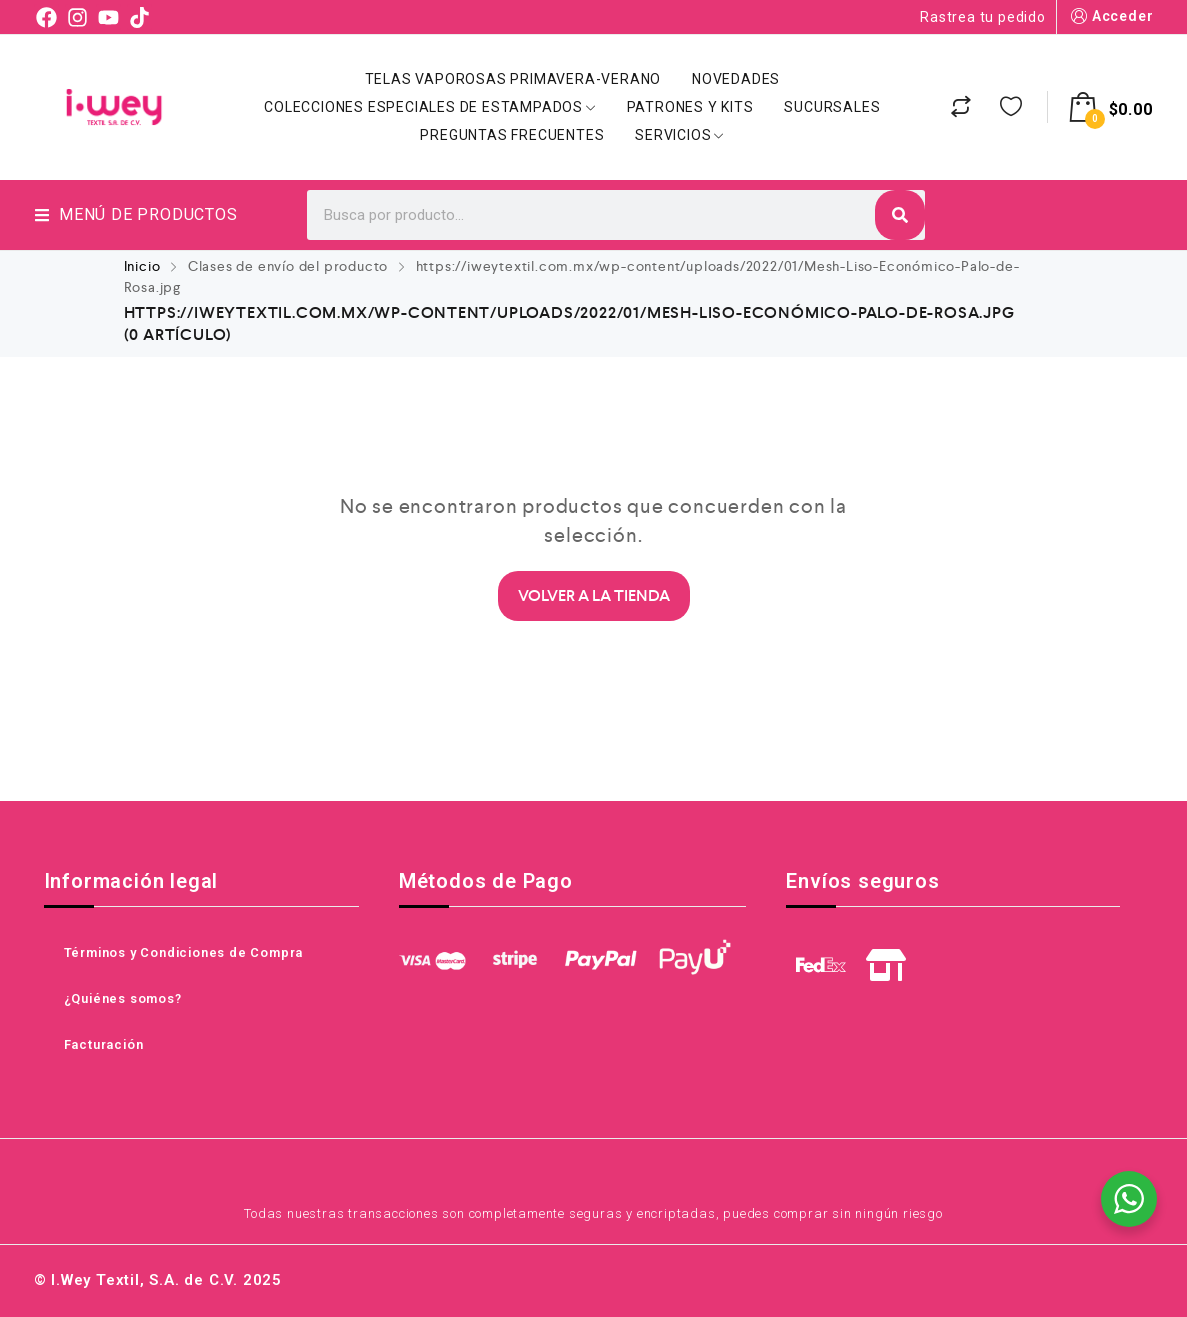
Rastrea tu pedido (983, 17)
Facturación (104, 1044)
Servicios (679, 135)
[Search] (900, 215)
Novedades (736, 79)
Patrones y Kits (690, 107)
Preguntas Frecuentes (512, 135)
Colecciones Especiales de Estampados (430, 107)
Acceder (1110, 16)
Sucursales (832, 107)
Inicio (142, 266)
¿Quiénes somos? (123, 998)
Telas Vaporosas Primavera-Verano (513, 79)
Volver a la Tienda (594, 595)
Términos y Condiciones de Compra (184, 952)
